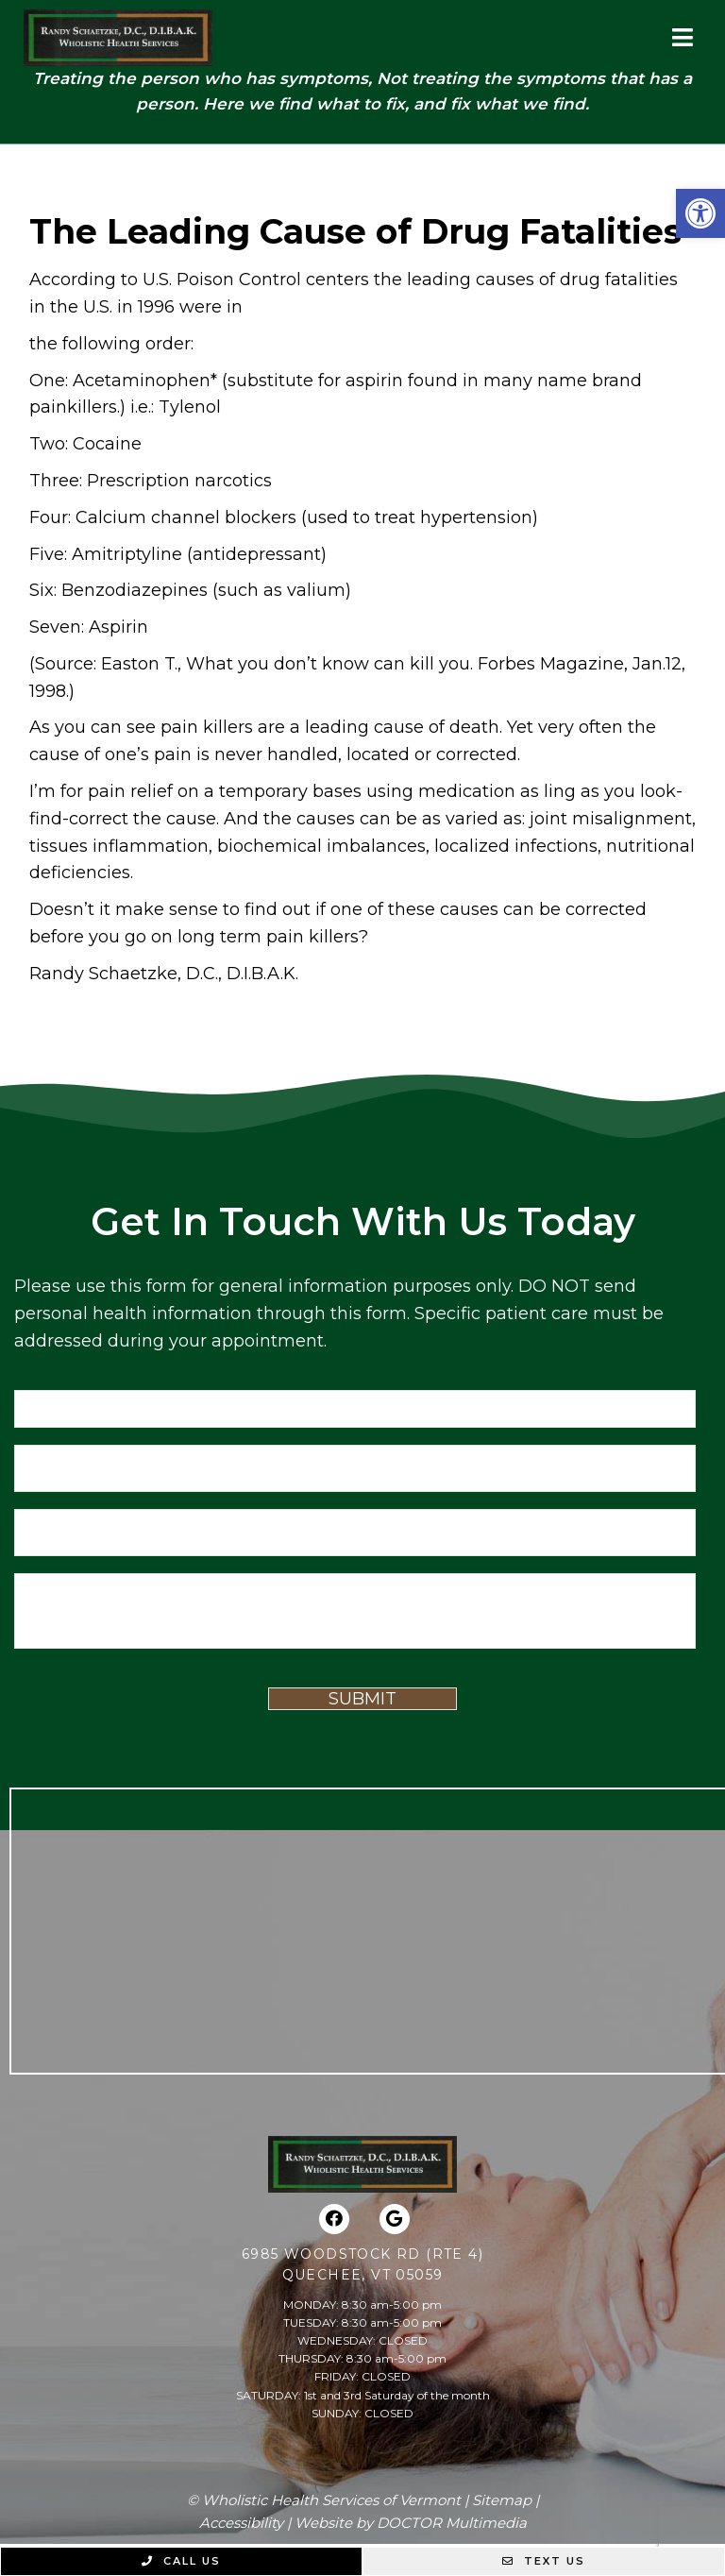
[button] (700, 213)
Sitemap (501, 2500)
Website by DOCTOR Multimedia (411, 2523)
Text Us (543, 2561)
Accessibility (241, 2523)
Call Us (181, 2561)
